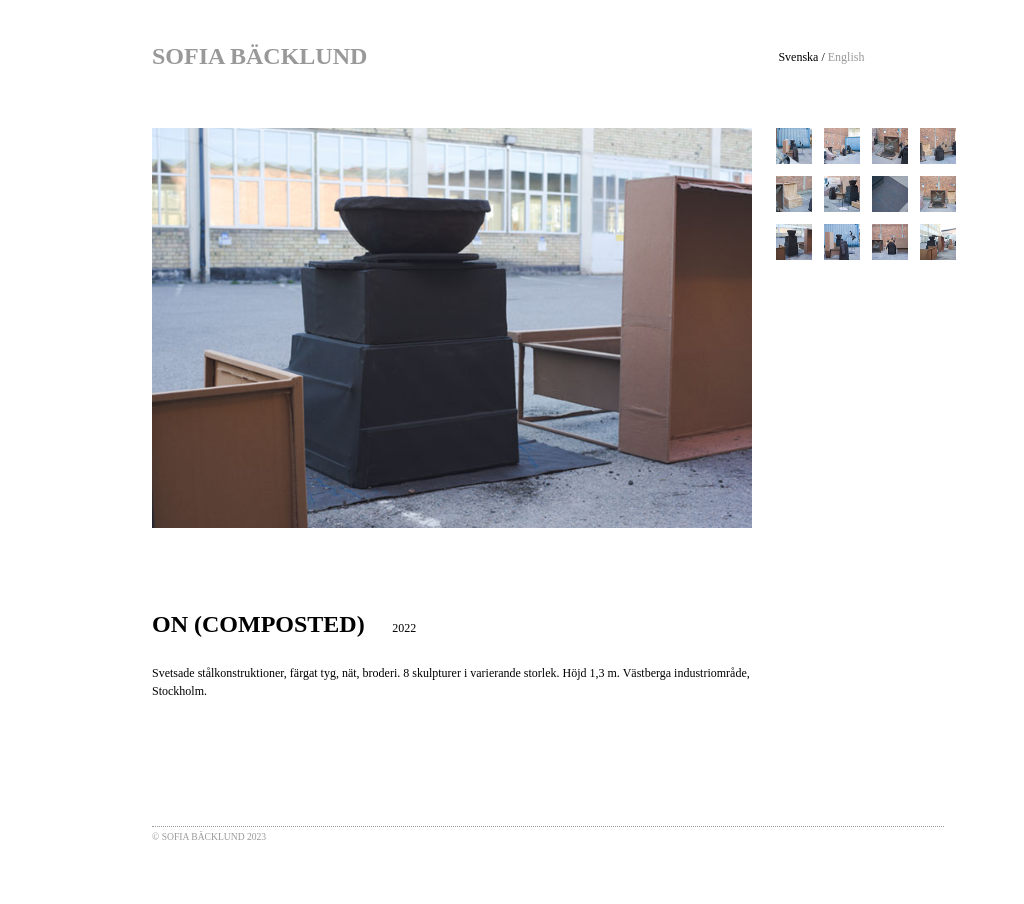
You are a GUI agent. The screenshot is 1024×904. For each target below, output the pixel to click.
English (846, 57)
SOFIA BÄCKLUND (259, 56)
